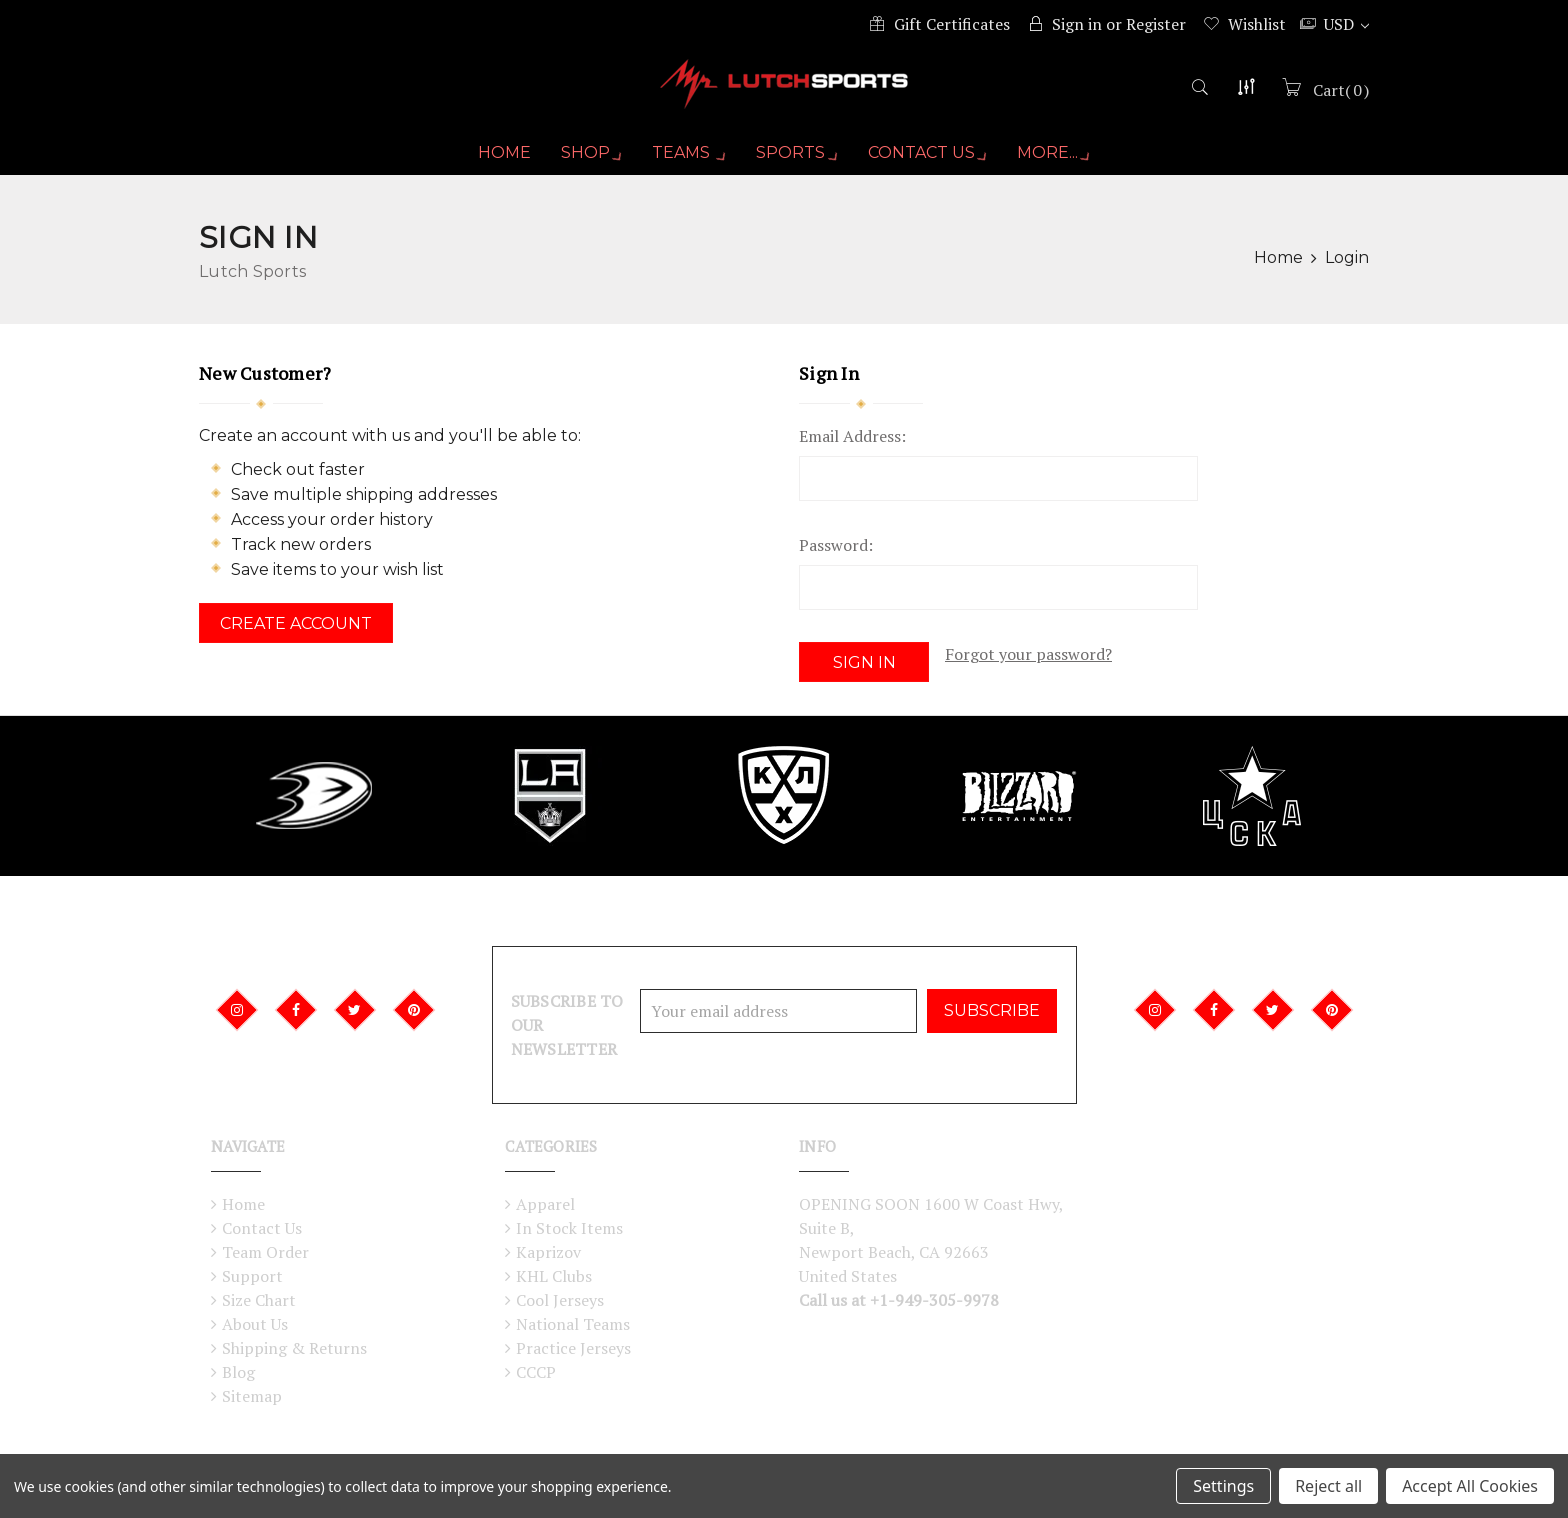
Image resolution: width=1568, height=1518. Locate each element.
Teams (686, 161)
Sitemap (252, 1396)
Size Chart (259, 1300)
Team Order (265, 1252)
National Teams (573, 1324)
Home (497, 160)
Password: (836, 553)
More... (1059, 161)
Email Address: (852, 444)
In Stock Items (569, 1228)
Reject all (1328, 1486)
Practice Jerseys (573, 1348)
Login (1347, 265)
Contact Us (930, 161)
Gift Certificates (952, 24)
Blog (238, 1372)
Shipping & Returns (294, 1348)
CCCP (536, 1372)
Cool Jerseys (560, 1300)
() (1339, 97)
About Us (255, 1324)
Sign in (1077, 24)
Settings (1223, 1486)
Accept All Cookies (1470, 1486)
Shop (586, 161)
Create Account (296, 631)
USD (1346, 24)
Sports (797, 161)
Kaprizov (548, 1252)
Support (252, 1276)
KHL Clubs (554, 1276)
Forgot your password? (1028, 662)
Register (1156, 24)
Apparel (545, 1204)
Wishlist (1257, 24)
